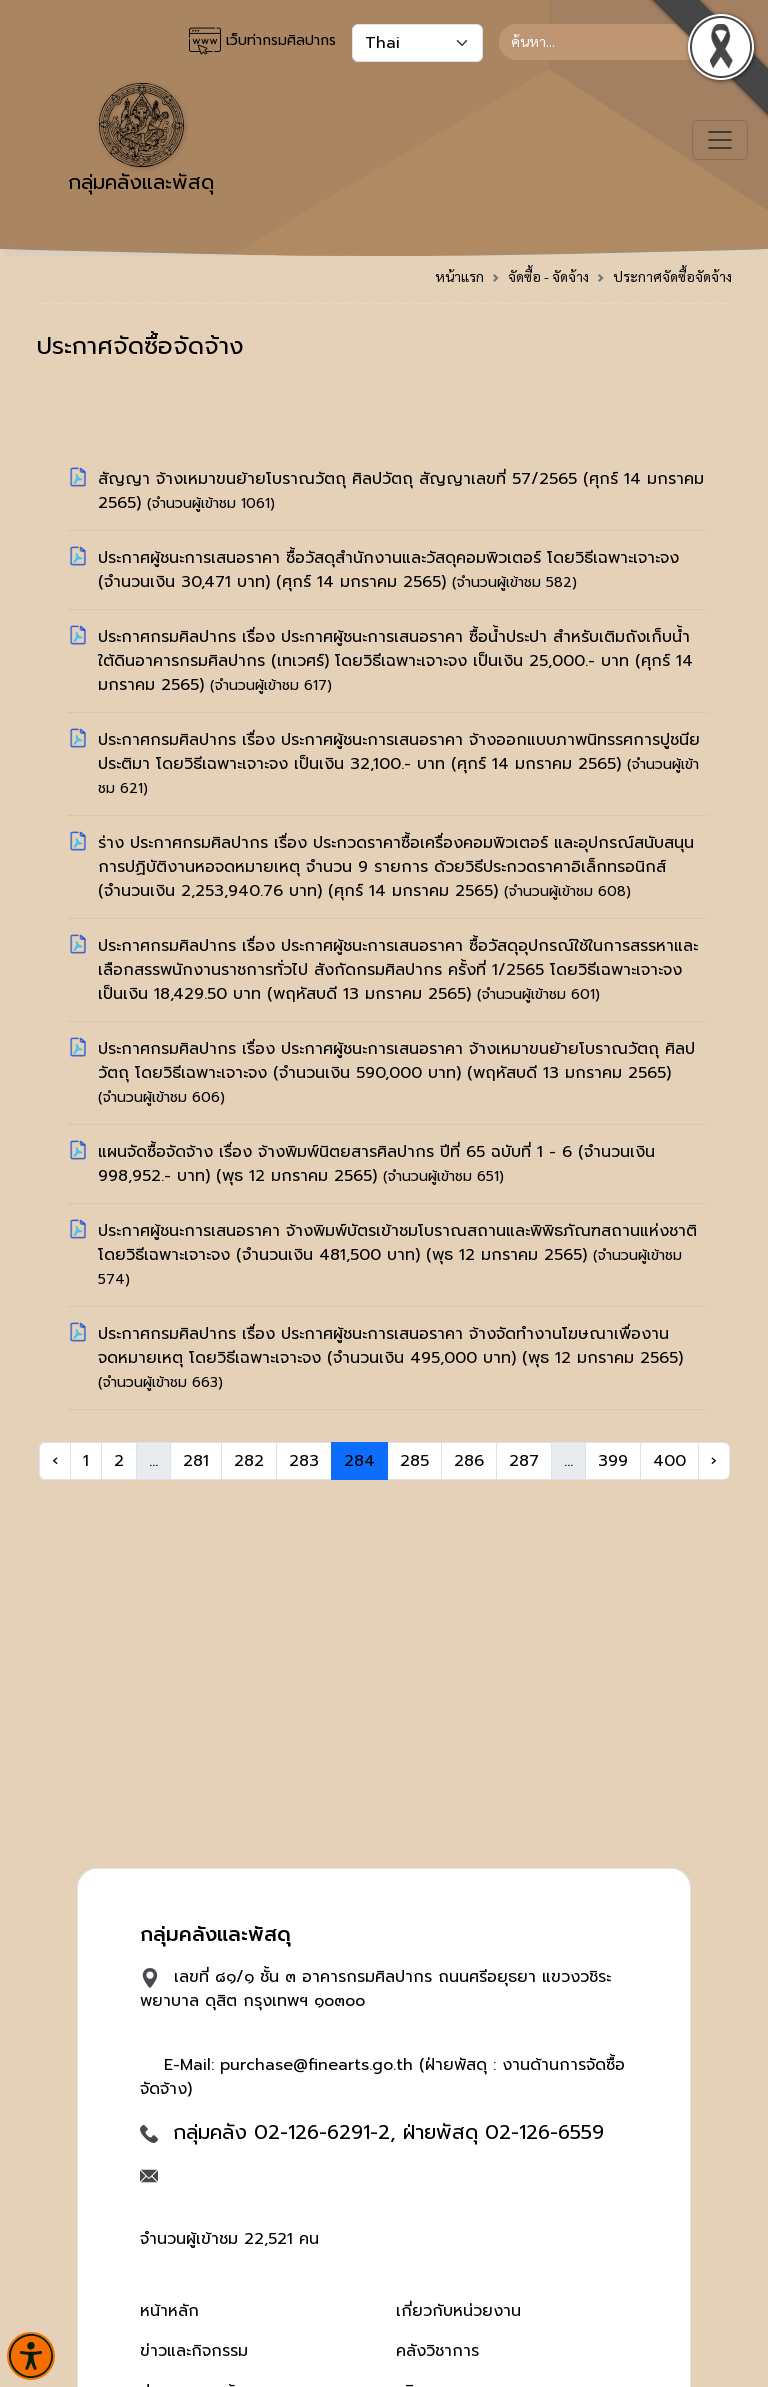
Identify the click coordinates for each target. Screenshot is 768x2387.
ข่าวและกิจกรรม (194, 2351)
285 (414, 1461)
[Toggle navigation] (720, 140)
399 (613, 1461)
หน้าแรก (459, 276)
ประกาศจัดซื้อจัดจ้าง (672, 276)
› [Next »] (714, 1461)
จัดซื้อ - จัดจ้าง (548, 276)
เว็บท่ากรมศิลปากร (262, 41)
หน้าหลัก (169, 2311)
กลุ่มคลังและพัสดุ (141, 140)
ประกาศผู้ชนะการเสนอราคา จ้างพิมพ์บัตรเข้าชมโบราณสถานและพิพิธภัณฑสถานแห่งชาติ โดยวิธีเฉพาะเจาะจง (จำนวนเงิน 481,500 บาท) (397, 1243)
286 (469, 1461)
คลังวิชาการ (437, 2351)
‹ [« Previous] (55, 1461)
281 (196, 1461)
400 (669, 1461)
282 (249, 1461)
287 (524, 1461)
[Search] (615, 42)
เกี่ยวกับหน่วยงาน (458, 2311)
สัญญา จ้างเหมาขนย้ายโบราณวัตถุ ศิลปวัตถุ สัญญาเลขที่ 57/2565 (340, 479)
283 (304, 1461)
